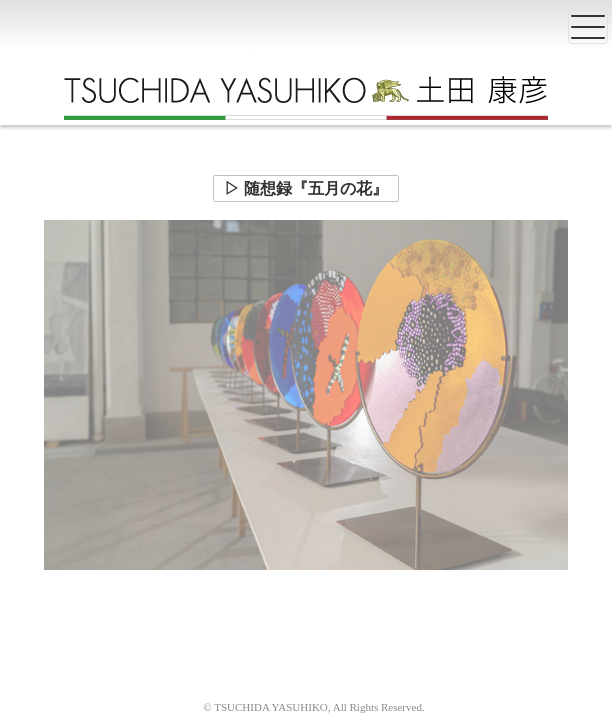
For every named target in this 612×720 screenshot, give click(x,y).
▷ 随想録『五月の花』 (306, 188)
